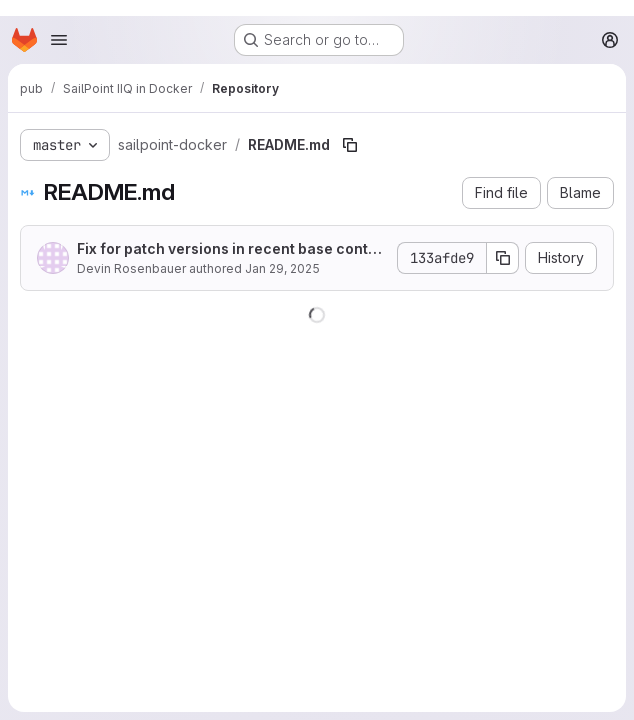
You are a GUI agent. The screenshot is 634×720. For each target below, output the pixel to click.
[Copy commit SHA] (503, 258)
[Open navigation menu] (59, 40)
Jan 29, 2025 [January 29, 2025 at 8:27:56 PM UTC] (282, 268)
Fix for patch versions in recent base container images (229, 249)
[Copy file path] (350, 145)
